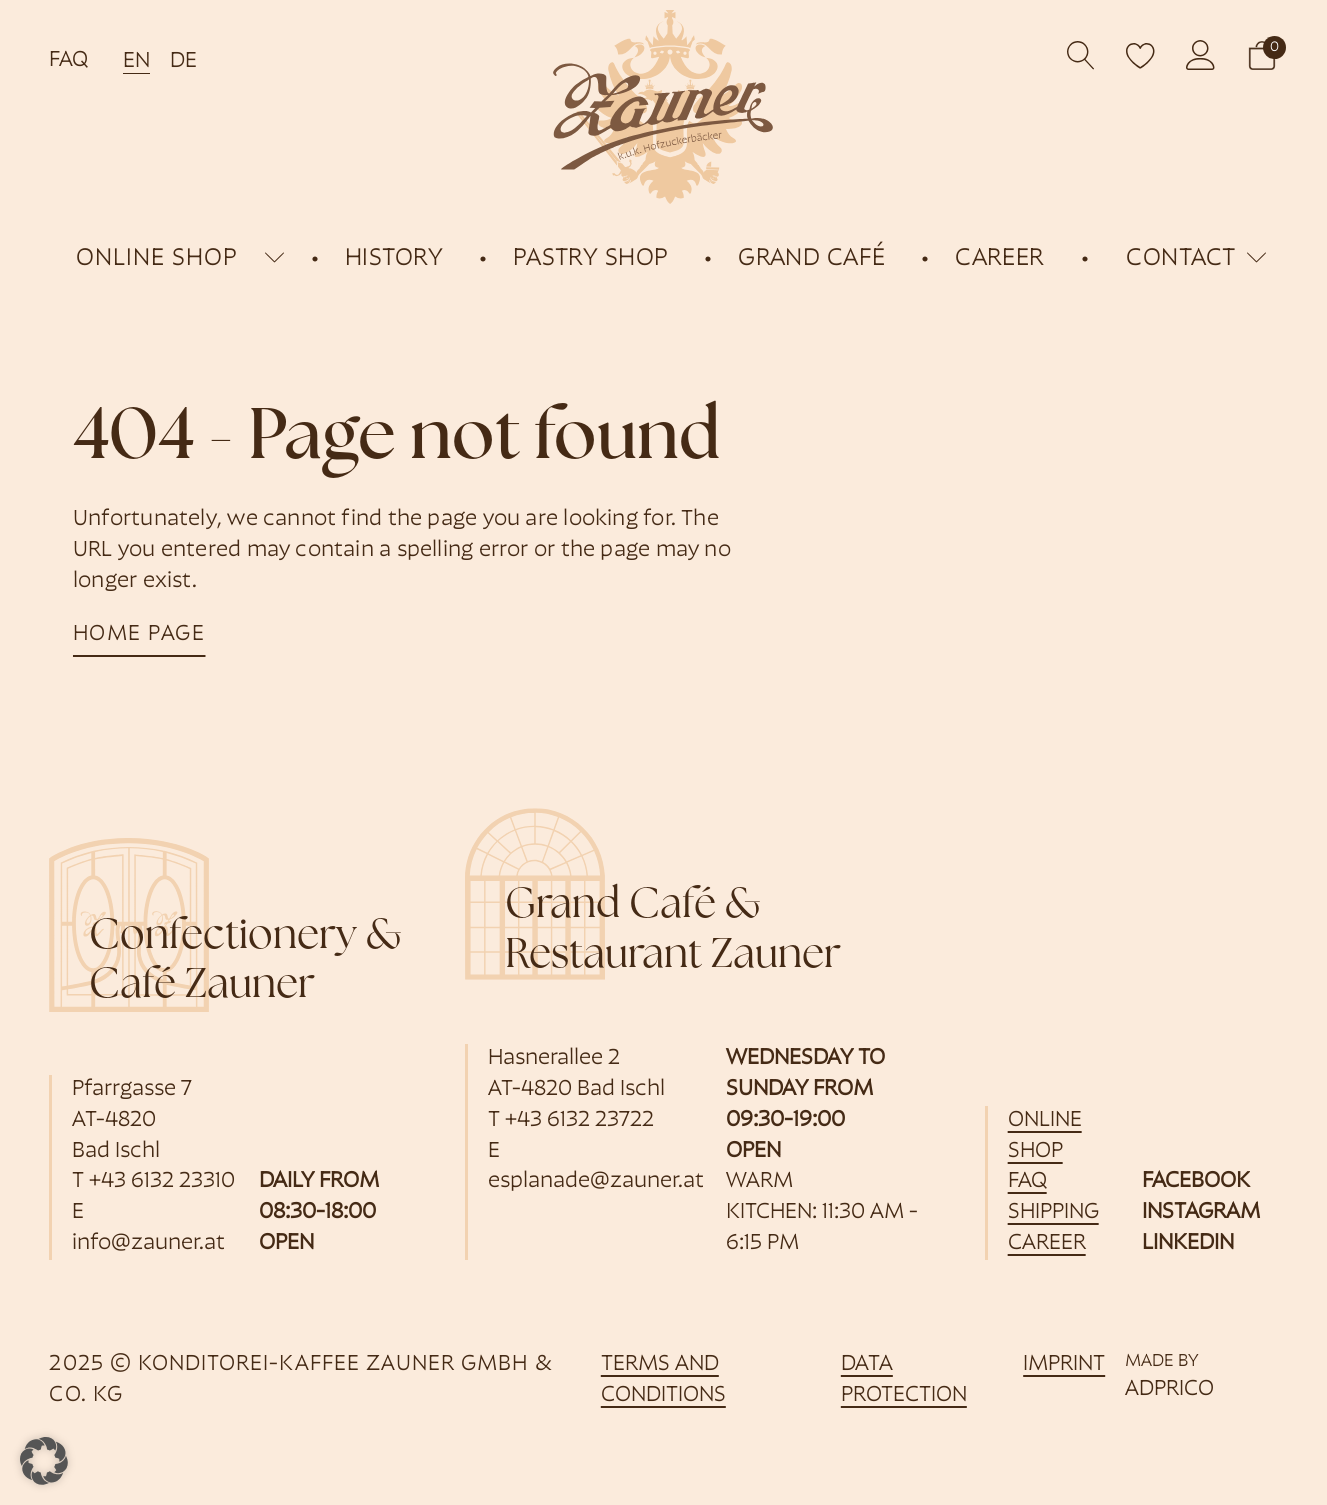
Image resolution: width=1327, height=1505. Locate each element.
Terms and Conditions (663, 1380)
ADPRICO (1169, 1389)
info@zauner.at (148, 1243)
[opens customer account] (1201, 55)
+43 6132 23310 (162, 1181)
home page (139, 634)
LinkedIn (1188, 1243)
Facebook (1196, 1181)
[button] (1262, 55)
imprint (1064, 1364)
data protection (904, 1380)
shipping (1053, 1212)
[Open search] (1081, 55)
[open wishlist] (1141, 55)
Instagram (1201, 1212)
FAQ (68, 60)
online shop (157, 259)
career (1047, 1243)
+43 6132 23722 (579, 1120)
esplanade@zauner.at (596, 1181)
